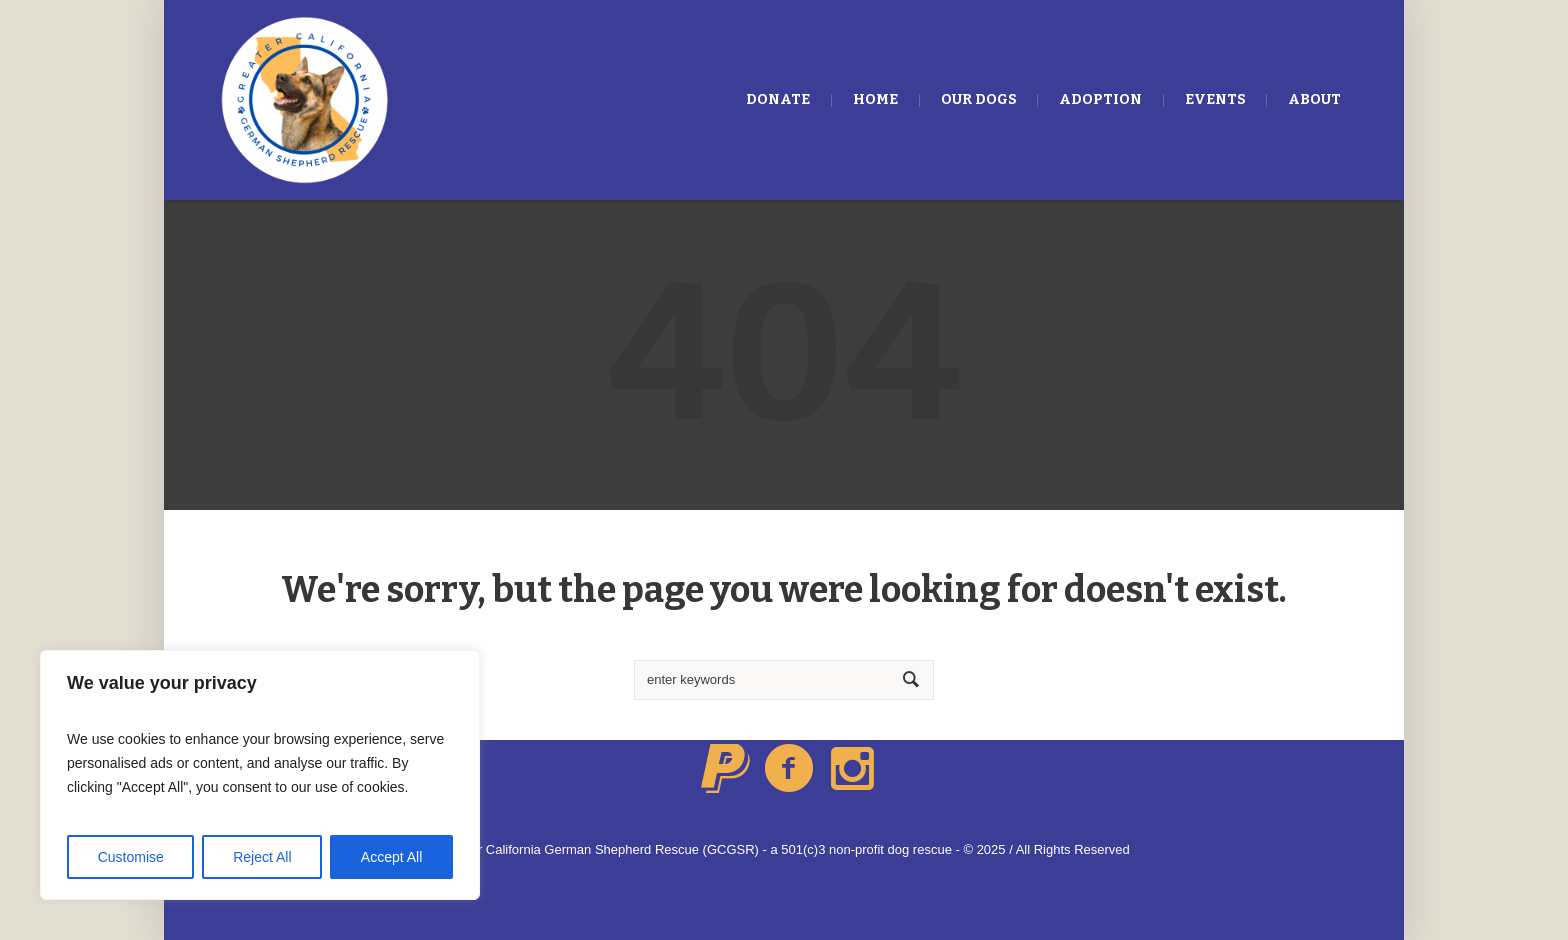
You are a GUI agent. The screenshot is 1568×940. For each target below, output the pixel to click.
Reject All (262, 857)
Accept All (391, 857)
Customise (131, 857)
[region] (260, 775)
